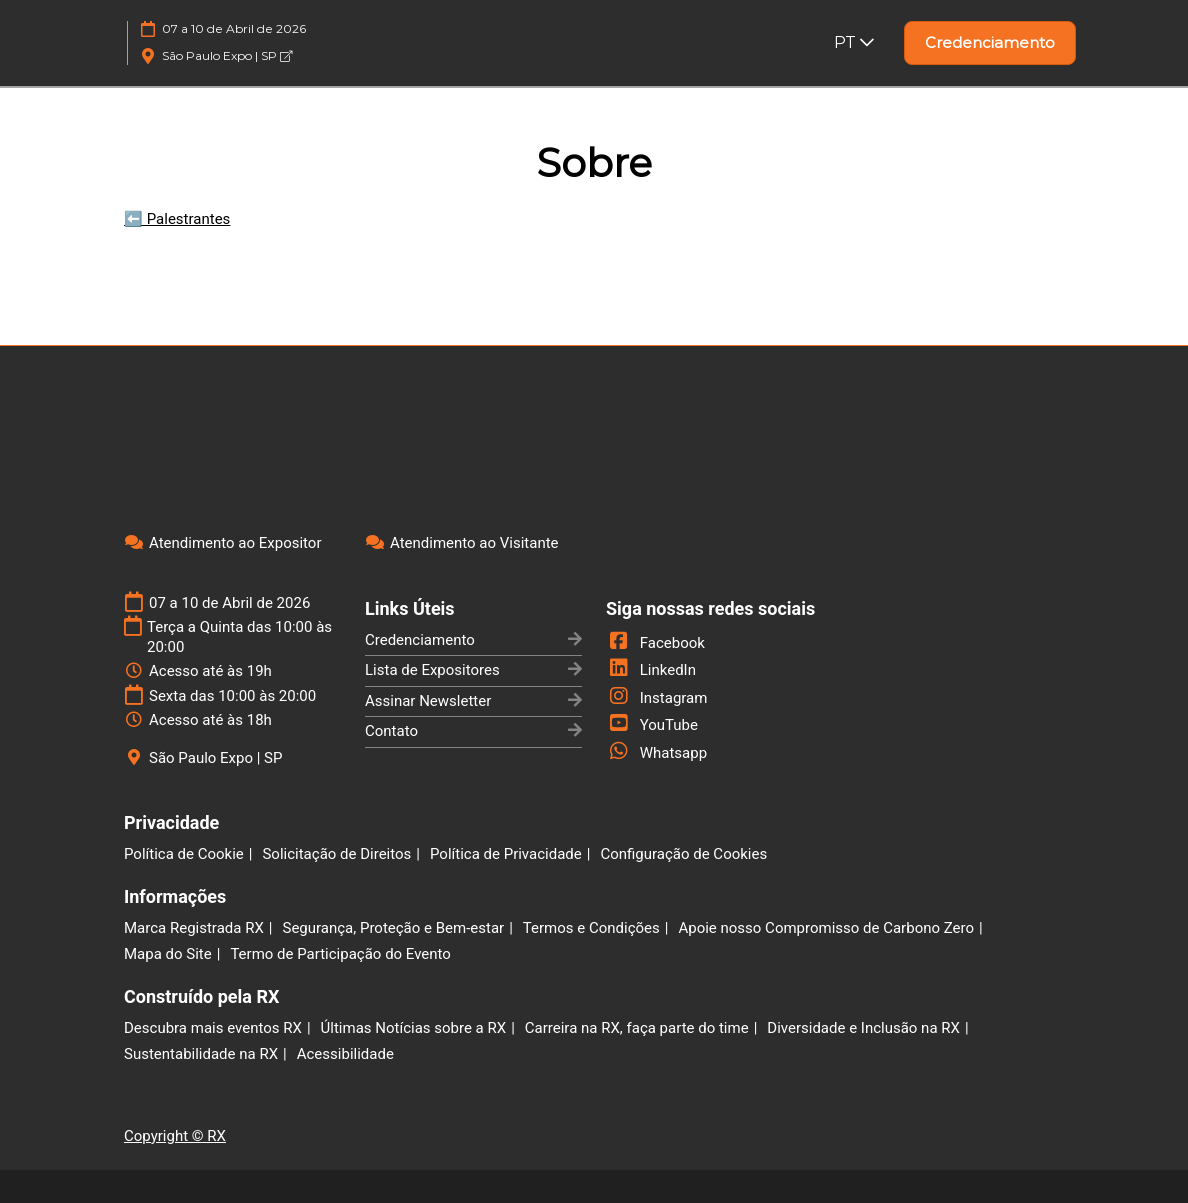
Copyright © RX (175, 1136)
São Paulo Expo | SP (227, 55)
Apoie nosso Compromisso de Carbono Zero (826, 928)
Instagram (656, 698)
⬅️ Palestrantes (177, 219)
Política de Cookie (184, 854)
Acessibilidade (345, 1054)
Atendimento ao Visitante (474, 543)
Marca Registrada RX (194, 928)
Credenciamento (420, 640)
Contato (391, 731)
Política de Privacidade (506, 854)
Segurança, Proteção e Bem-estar (393, 928)
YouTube (652, 725)
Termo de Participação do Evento (340, 954)
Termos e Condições (591, 928)
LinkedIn (651, 670)
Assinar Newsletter (428, 701)
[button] (990, 43)
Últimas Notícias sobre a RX (414, 1028)
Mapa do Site (168, 954)
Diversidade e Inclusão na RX (863, 1028)
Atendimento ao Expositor (235, 543)
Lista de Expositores (432, 670)
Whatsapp (656, 753)
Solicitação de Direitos (336, 854)
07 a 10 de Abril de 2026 (234, 28)
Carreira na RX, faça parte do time (637, 1028)
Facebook (655, 643)
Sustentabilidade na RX (201, 1054)
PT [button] (854, 42)
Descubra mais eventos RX (213, 1028)
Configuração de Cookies (683, 854)
